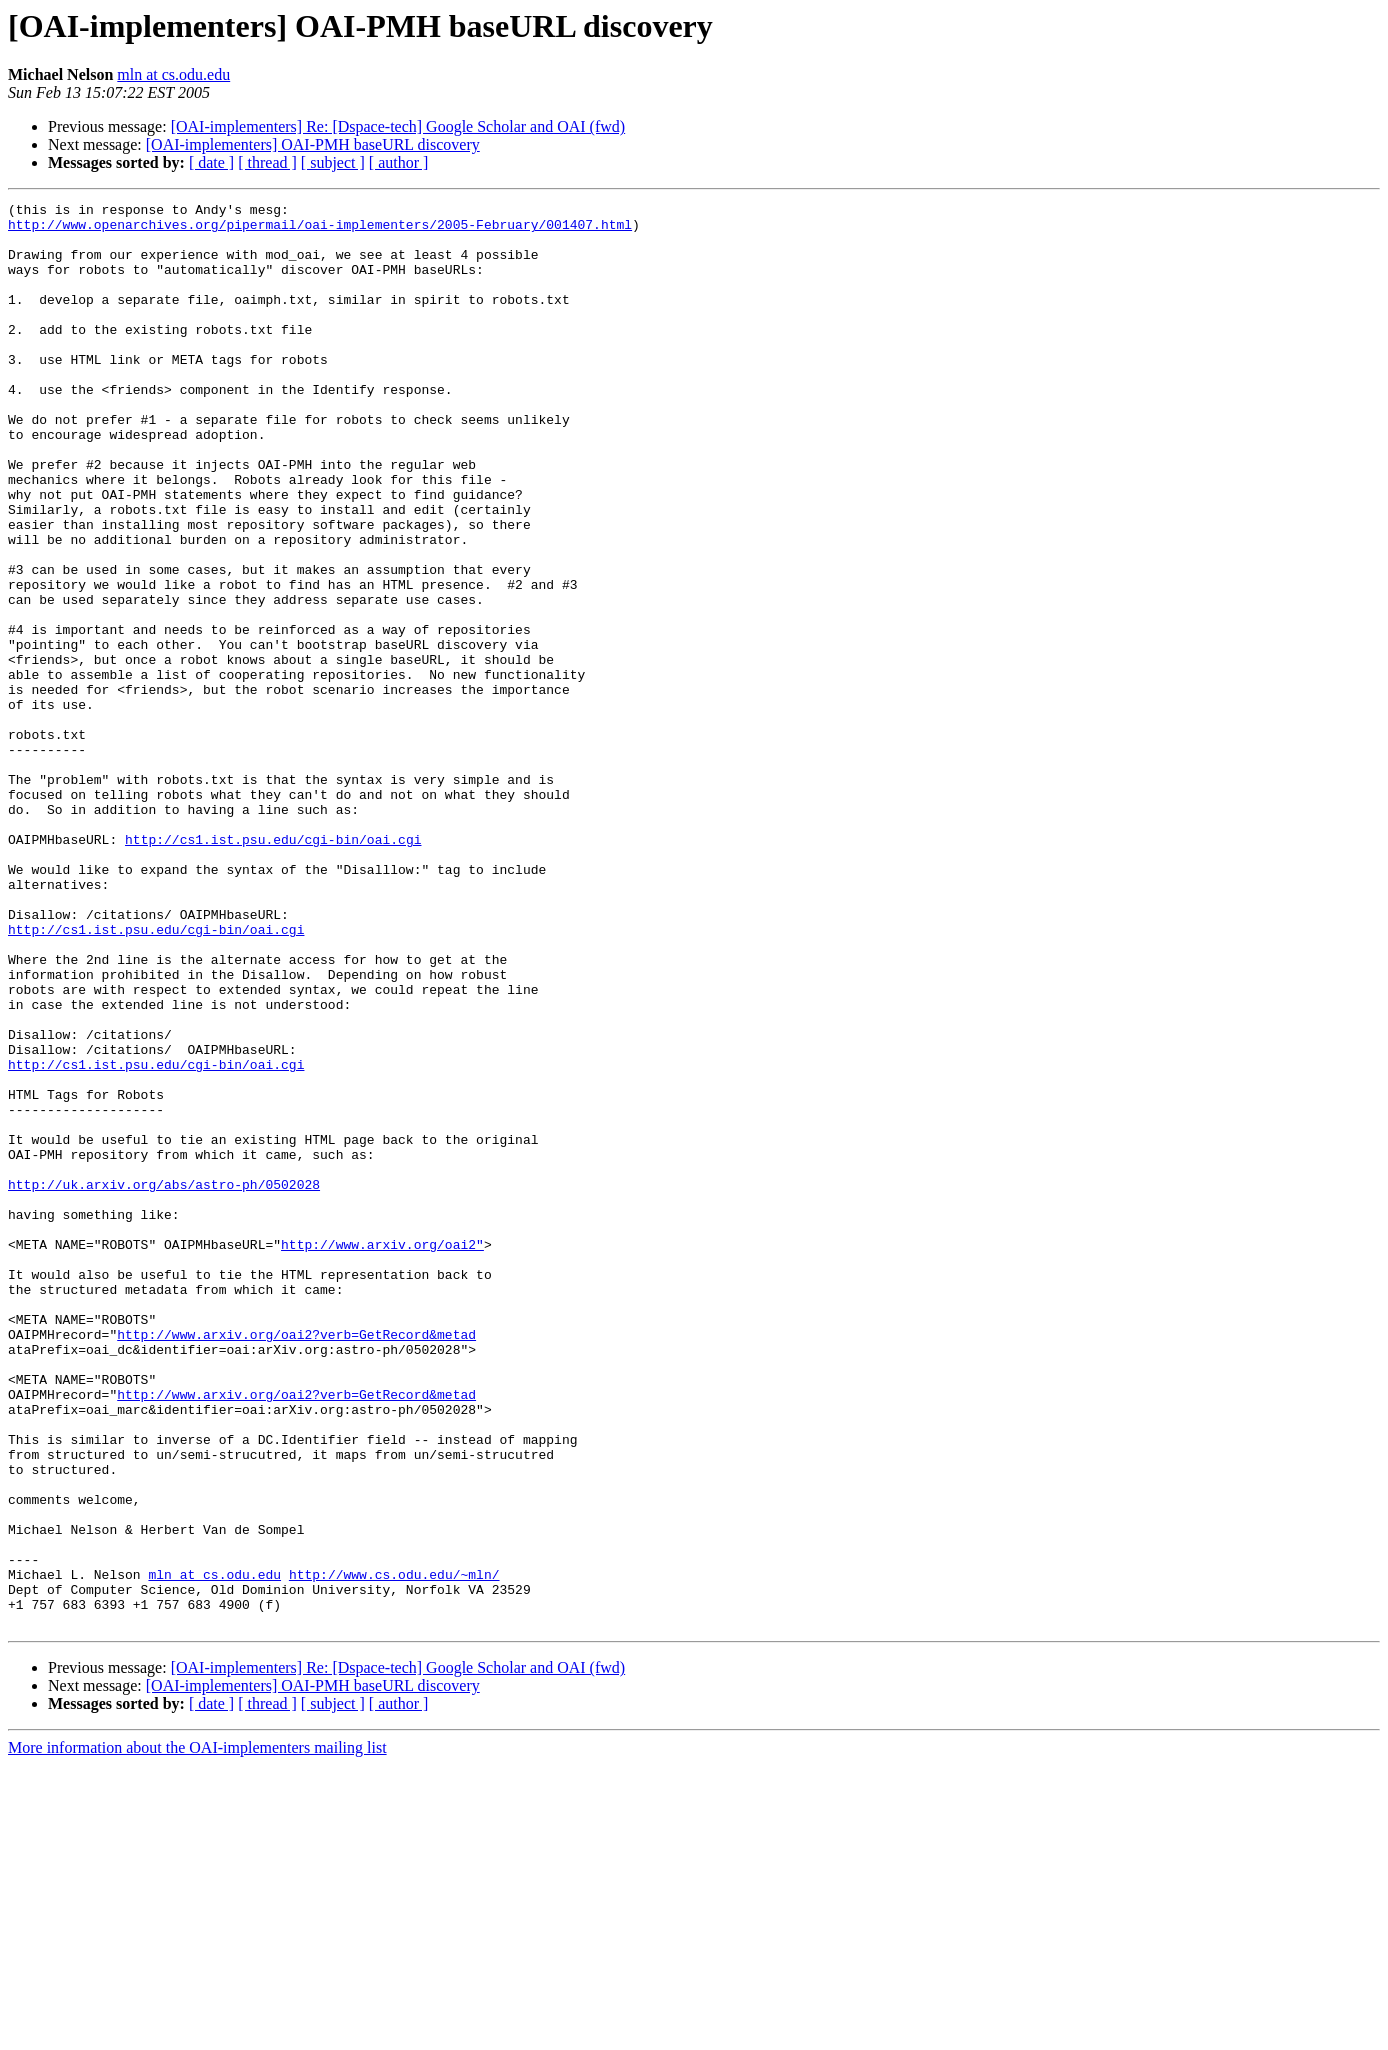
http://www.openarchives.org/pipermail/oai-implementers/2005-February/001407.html (320, 230)
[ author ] (399, 162)
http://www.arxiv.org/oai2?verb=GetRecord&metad (296, 1562)
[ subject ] (333, 162)
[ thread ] (267, 162)
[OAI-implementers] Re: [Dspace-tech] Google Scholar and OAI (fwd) (398, 126)
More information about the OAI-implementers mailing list (197, 2032)
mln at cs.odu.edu (173, 74)
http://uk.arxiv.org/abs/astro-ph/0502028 (164, 1382)
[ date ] (211, 162)
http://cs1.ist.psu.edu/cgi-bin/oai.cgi (273, 968)
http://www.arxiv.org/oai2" (382, 1454)
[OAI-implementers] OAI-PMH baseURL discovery (313, 144)
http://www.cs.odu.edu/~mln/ (394, 1850)
